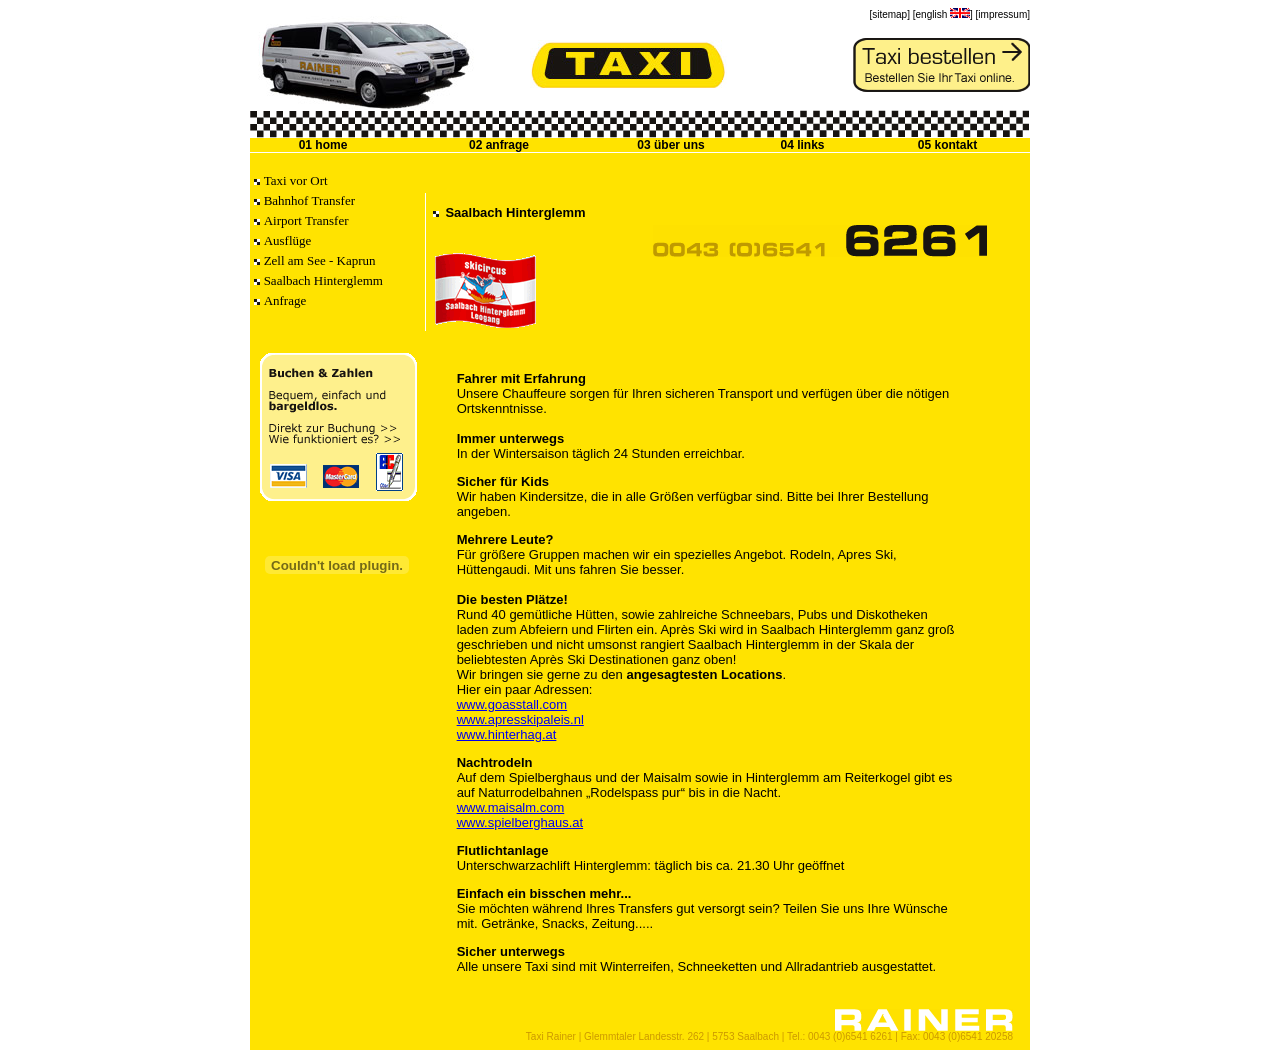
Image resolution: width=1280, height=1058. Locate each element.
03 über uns (670, 145)
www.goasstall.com (512, 704)
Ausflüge (288, 240)
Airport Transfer (306, 220)
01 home (323, 145)
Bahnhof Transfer (309, 200)
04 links (802, 145)
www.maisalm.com (511, 807)
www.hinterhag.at (507, 734)
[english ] (943, 14)
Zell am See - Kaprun (320, 260)
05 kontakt (947, 145)
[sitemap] (889, 14)
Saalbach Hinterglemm (323, 280)
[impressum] (1003, 14)
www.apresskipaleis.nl (520, 719)
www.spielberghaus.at (520, 822)
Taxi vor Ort (296, 180)
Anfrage (285, 300)
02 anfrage (499, 145)
